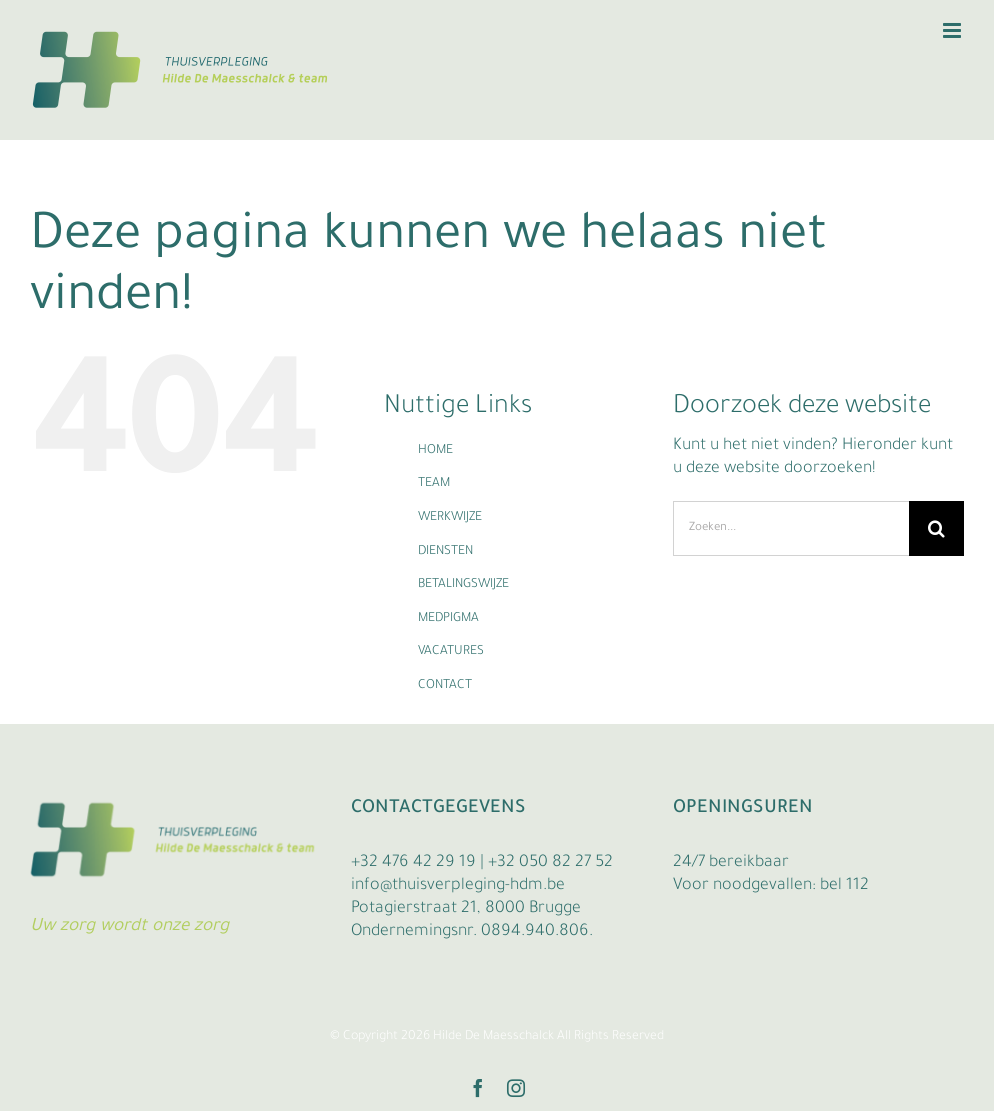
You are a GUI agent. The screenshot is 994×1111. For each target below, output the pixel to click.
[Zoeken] (936, 528)
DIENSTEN (445, 552)
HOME (435, 451)
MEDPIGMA (448, 619)
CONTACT (445, 686)
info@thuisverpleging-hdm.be (458, 886)
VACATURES (451, 652)
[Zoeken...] (791, 528)
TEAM (434, 484)
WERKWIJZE (450, 518)
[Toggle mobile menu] (953, 30)
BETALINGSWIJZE (463, 585)
